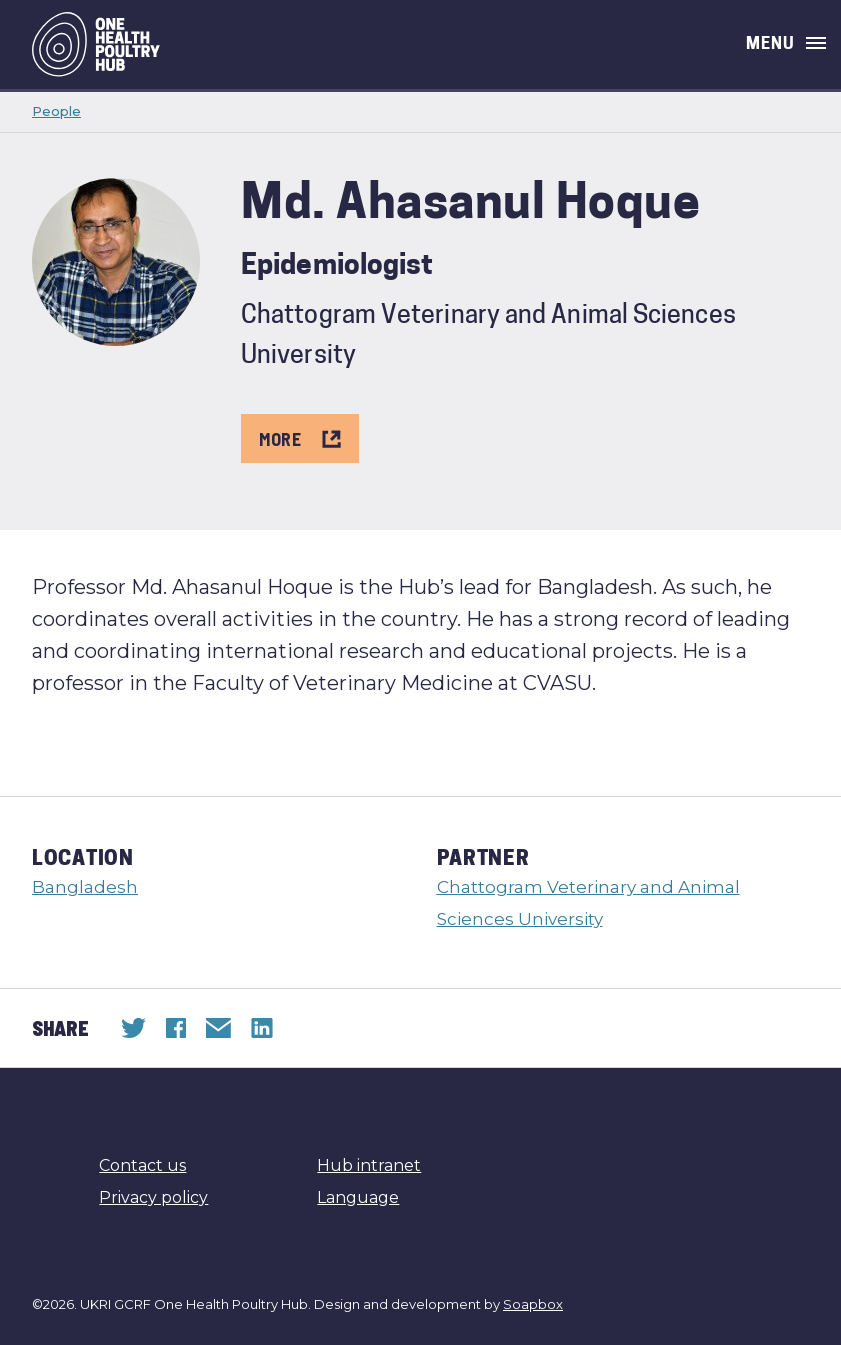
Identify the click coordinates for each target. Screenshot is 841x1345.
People (56, 111)
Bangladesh (85, 887)
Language (358, 1197)
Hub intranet (369, 1165)
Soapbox (533, 1304)
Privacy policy (153, 1197)
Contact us (142, 1165)
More (300, 439)
